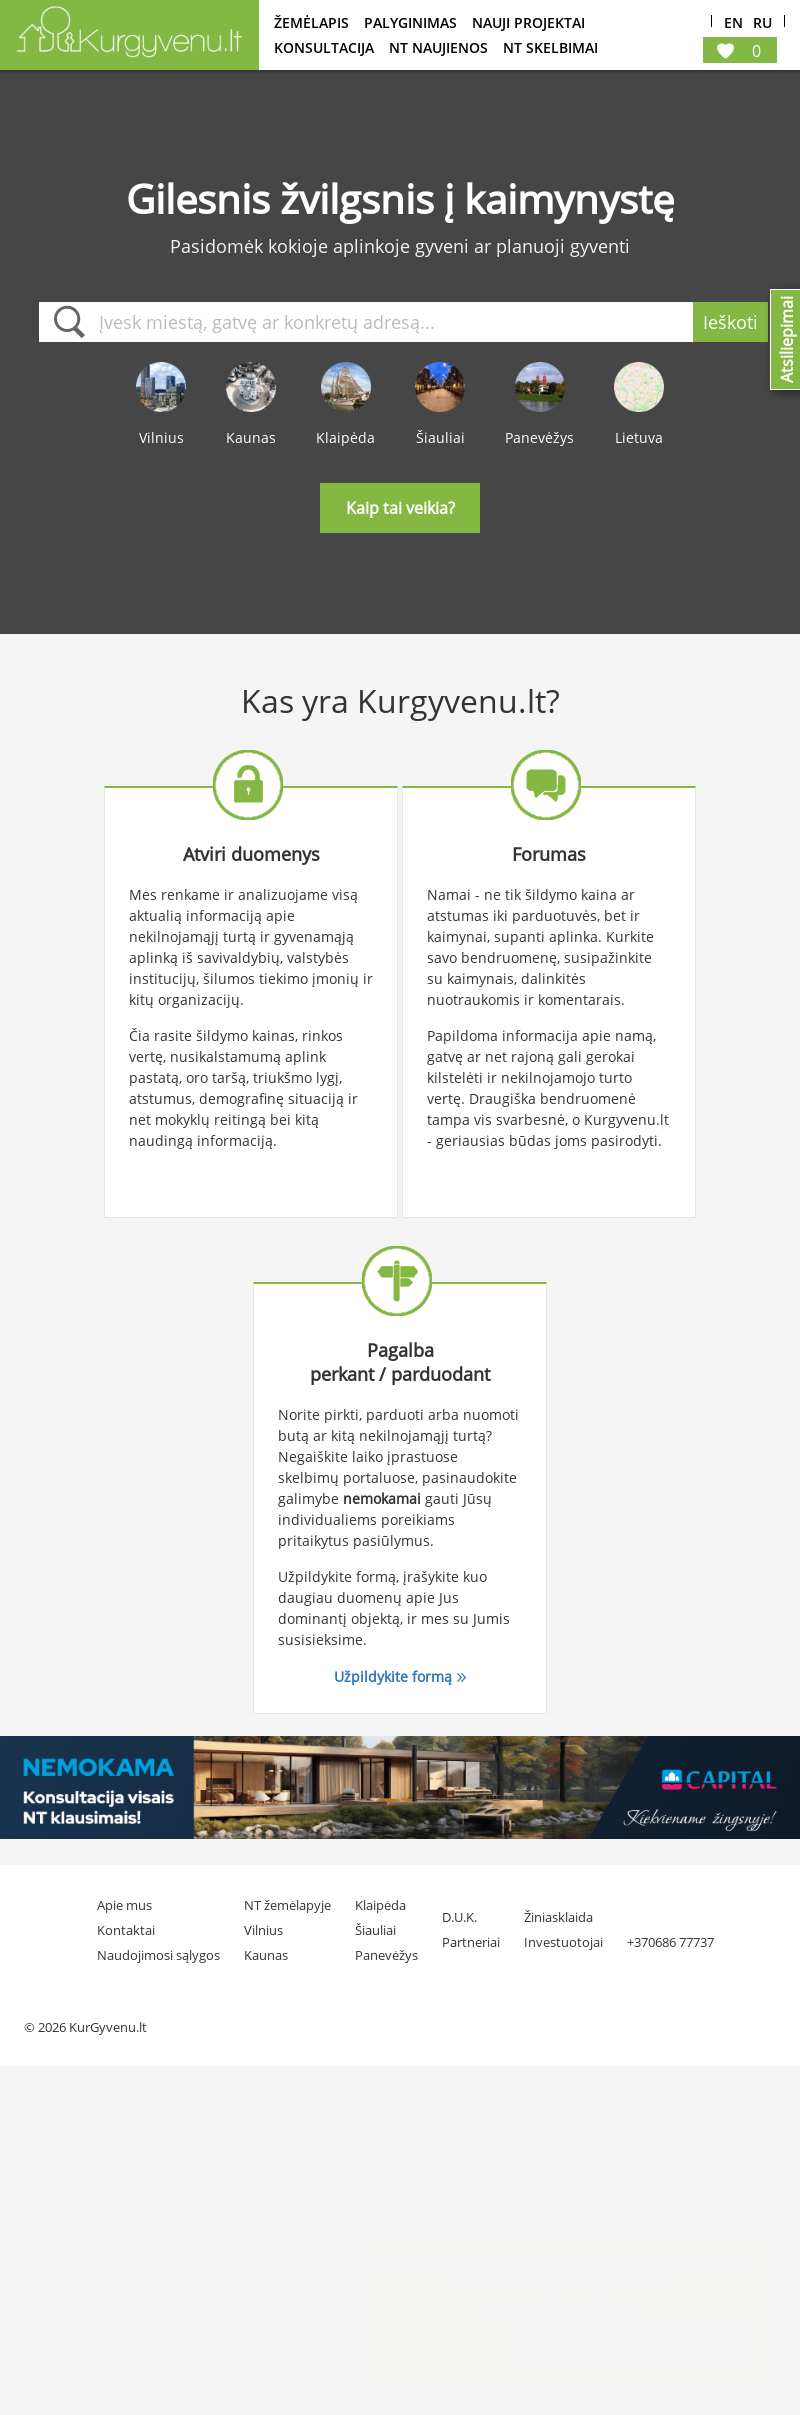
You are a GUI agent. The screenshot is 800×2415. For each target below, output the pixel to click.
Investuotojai (563, 1942)
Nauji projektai (528, 22)
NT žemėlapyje (287, 1905)
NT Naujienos (438, 47)
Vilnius (263, 1930)
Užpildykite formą (393, 1676)
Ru (762, 23)
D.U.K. (459, 1917)
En (733, 23)
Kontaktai (126, 1930)
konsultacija (324, 47)
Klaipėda (380, 1905)
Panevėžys (386, 1955)
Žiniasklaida (558, 1917)
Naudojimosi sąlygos (158, 1955)
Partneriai (471, 1942)
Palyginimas (410, 22)
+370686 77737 (670, 1942)
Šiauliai (375, 1930)
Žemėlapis (311, 22)
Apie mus (124, 1905)
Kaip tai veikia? (400, 508)
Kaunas (266, 1955)
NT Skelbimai (550, 47)
